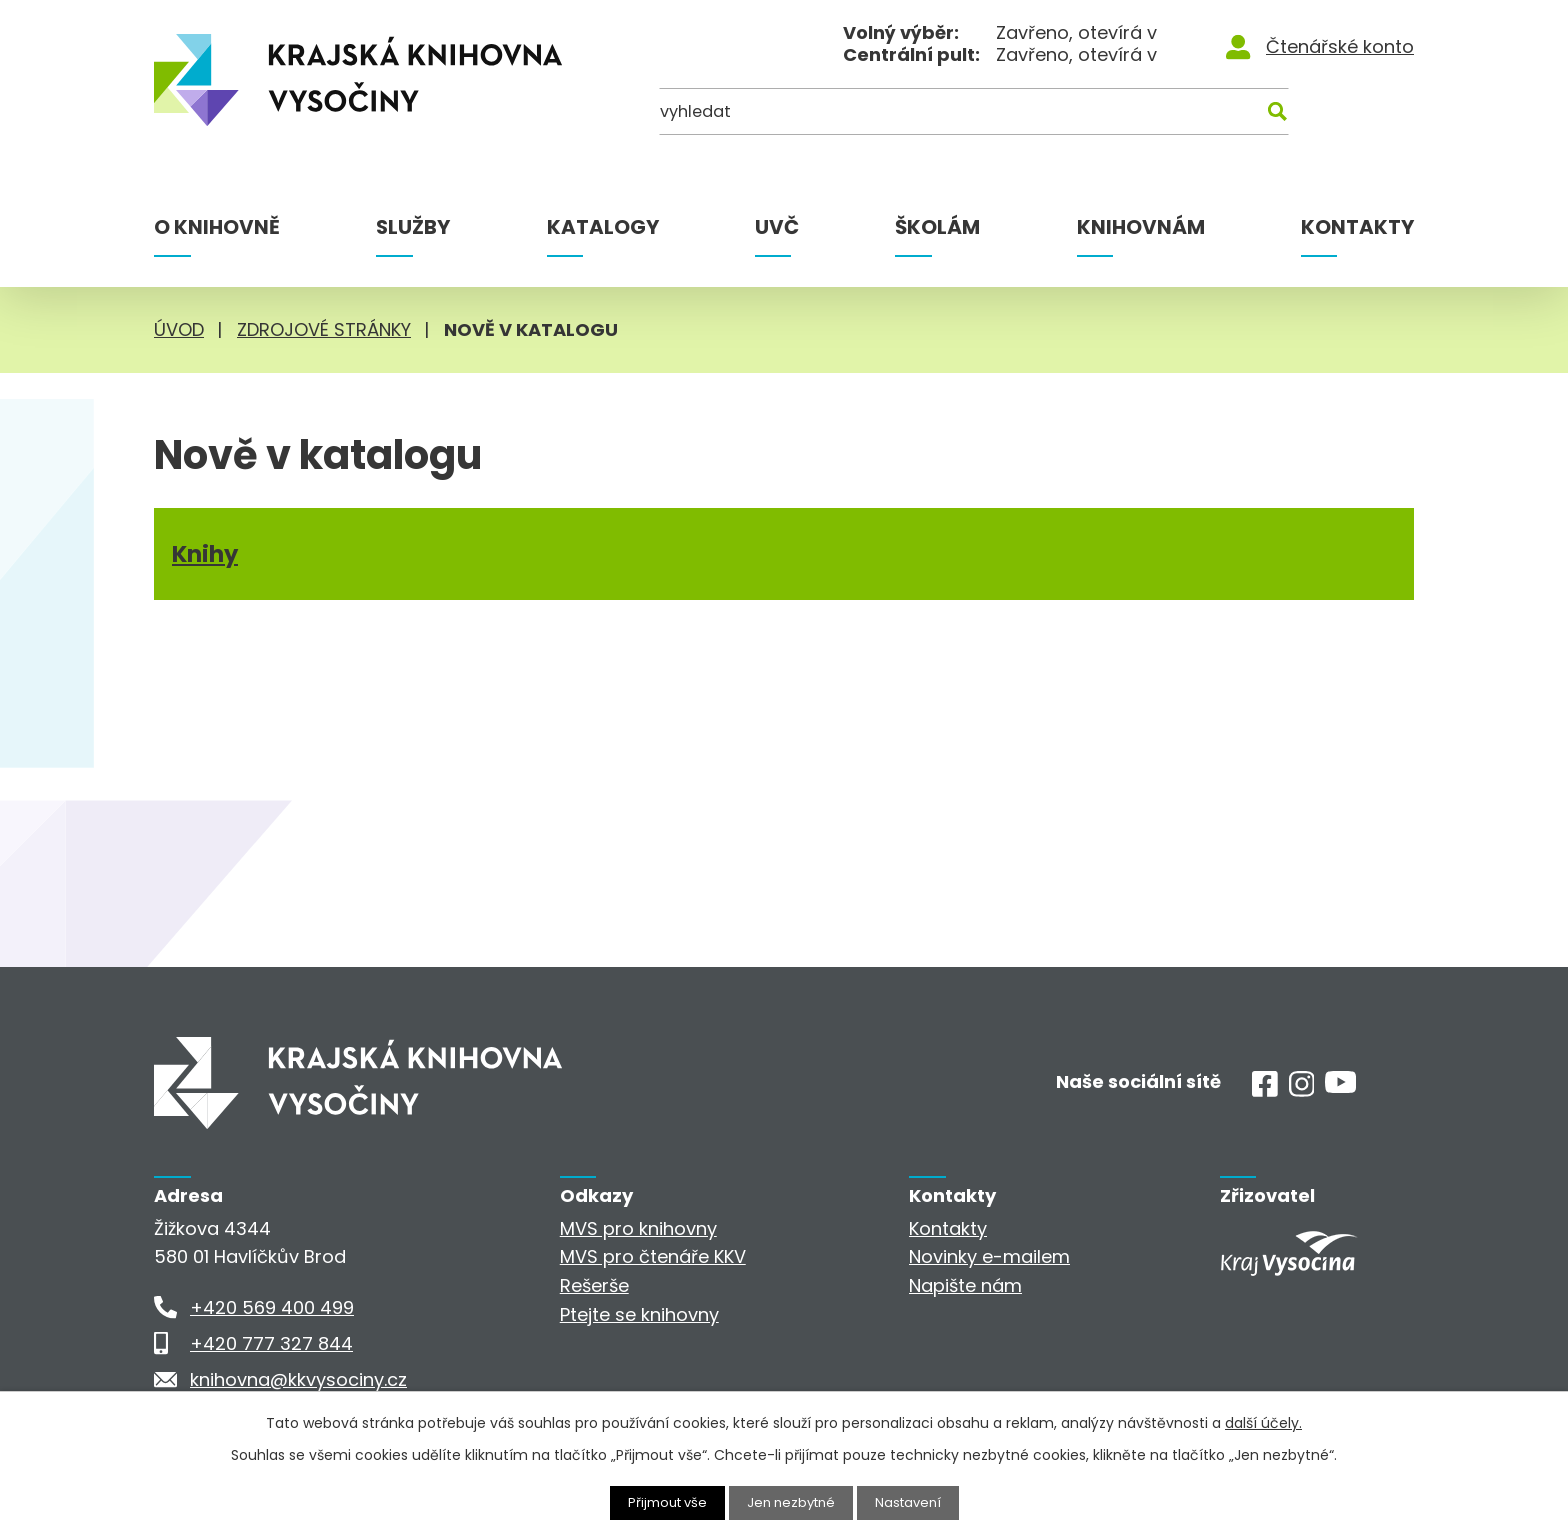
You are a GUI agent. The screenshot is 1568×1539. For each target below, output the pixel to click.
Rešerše (594, 1285)
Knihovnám (1141, 227)
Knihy (206, 561)
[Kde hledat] (1317, 117)
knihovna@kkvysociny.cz (298, 1379)
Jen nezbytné (792, 1502)
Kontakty (1357, 227)
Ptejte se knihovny (639, 1314)
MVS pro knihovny (638, 1228)
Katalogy (603, 227)
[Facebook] (1265, 1090)
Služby (413, 227)
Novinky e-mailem (989, 1256)
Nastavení (915, 1502)
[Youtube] (1340, 1086)
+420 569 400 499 (272, 1307)
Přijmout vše (662, 1502)
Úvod (179, 329)
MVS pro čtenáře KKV (653, 1256)
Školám (937, 227)
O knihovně (217, 227)
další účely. (1263, 1422)
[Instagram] (1302, 1090)
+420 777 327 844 (271, 1343)
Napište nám (965, 1285)
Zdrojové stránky (324, 329)
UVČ (777, 227)
